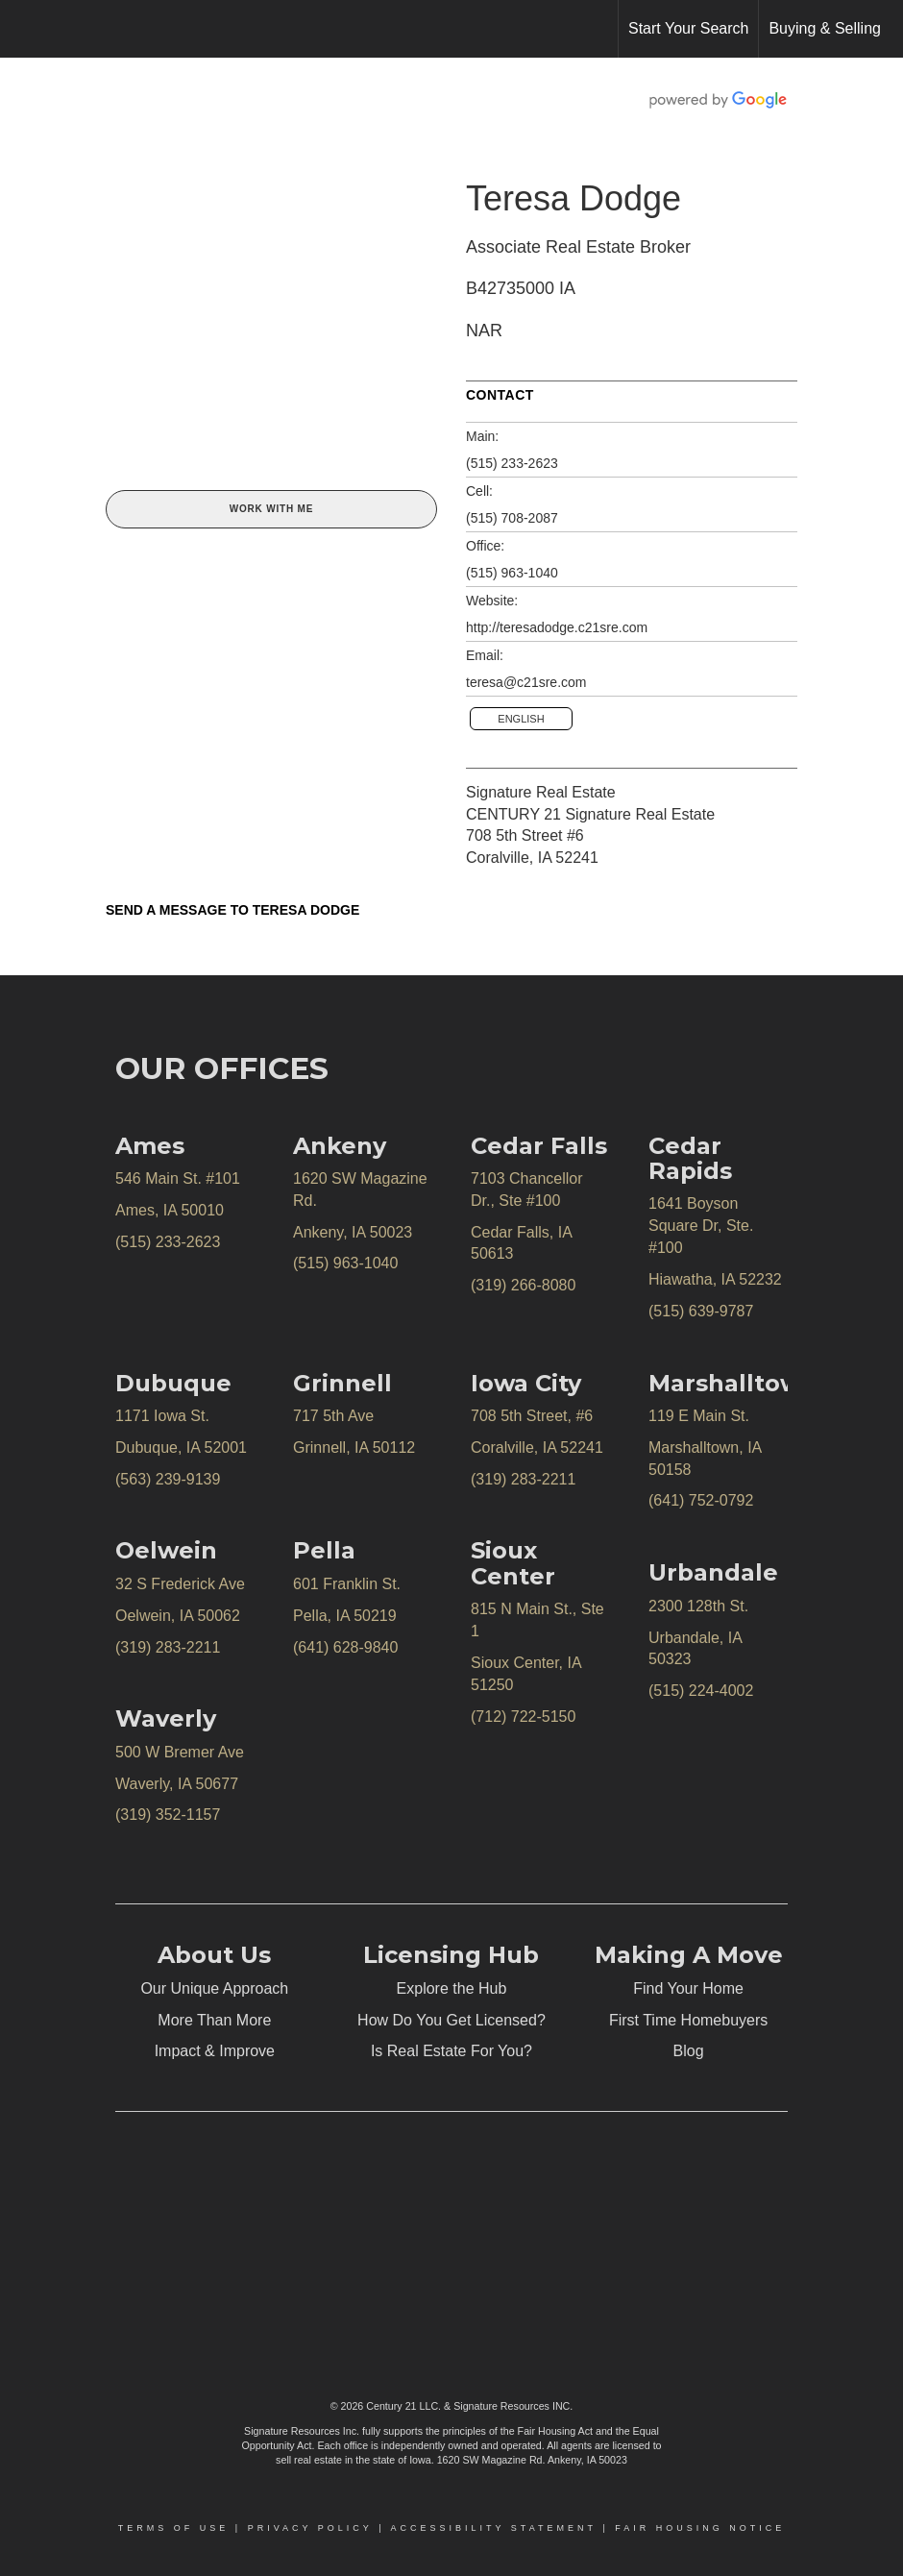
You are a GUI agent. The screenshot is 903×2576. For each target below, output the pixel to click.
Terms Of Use (174, 2528)
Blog (688, 2051)
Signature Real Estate (541, 792)
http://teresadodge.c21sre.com (556, 627)
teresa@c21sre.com (526, 682)
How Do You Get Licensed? (451, 2020)
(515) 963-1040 (512, 572)
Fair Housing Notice (700, 2528)
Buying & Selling (825, 28)
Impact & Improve (215, 2051)
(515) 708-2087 (512, 518)
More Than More (214, 2020)
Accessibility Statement (494, 2528)
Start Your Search (688, 28)
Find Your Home (688, 1988)
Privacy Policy (310, 2528)
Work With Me (271, 508)
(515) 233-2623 (512, 463)
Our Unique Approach (214, 1988)
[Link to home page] (24, 29)
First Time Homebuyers (688, 2020)
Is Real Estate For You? (451, 2051)
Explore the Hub (452, 1988)
